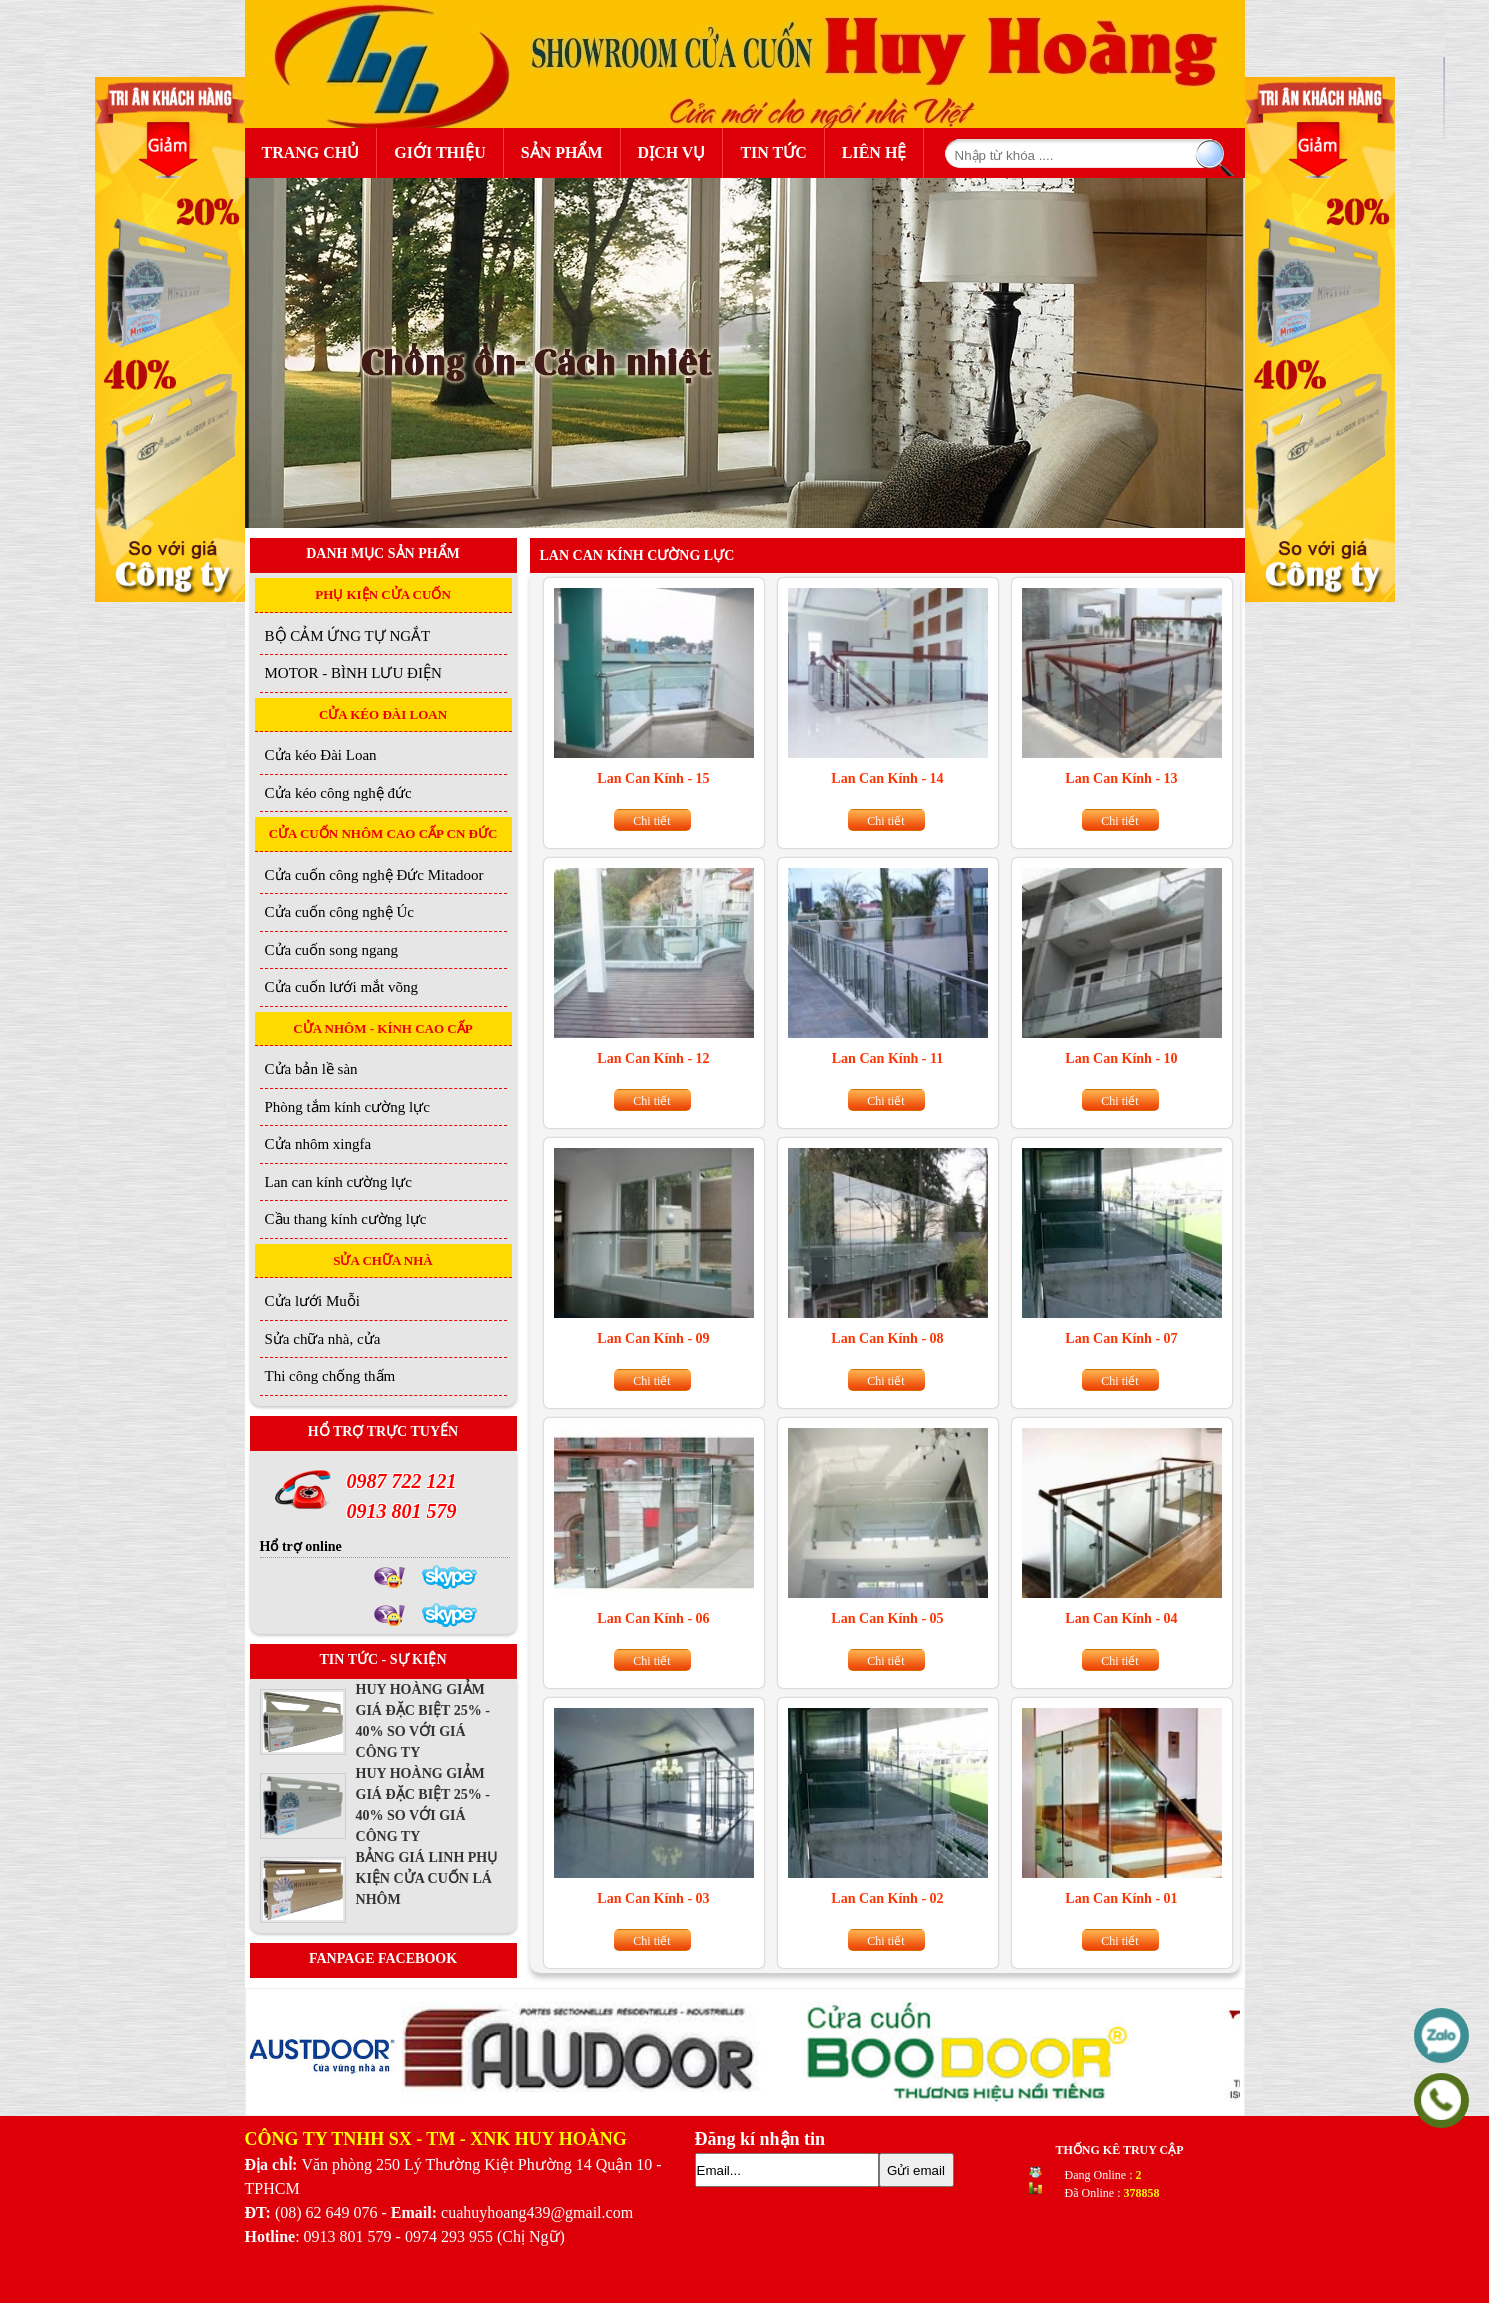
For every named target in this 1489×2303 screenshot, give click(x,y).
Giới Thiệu (440, 152)
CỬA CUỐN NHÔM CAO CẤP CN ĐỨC (383, 833)
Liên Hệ (874, 152)
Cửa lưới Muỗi (313, 1301)
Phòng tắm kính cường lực (347, 1107)
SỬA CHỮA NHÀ (382, 1260)
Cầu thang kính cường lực (346, 1219)
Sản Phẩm (567, 150)
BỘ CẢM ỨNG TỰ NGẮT (348, 636)
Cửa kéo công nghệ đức (338, 793)
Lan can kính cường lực (338, 1182)
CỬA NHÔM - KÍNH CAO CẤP (382, 1028)
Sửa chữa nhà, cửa (323, 1339)
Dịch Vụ (672, 152)
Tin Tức (773, 152)
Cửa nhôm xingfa (318, 1144)
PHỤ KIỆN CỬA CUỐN (383, 594)
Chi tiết (651, 821)
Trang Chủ (311, 152)
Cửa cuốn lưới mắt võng (342, 987)
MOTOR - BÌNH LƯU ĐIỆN (353, 673)
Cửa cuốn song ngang (332, 950)
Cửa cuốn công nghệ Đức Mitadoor (374, 875)
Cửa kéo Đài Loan (321, 755)
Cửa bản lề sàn (311, 1069)
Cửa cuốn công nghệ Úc (339, 912)
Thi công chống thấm (330, 1376)
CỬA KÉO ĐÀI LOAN (383, 714)
